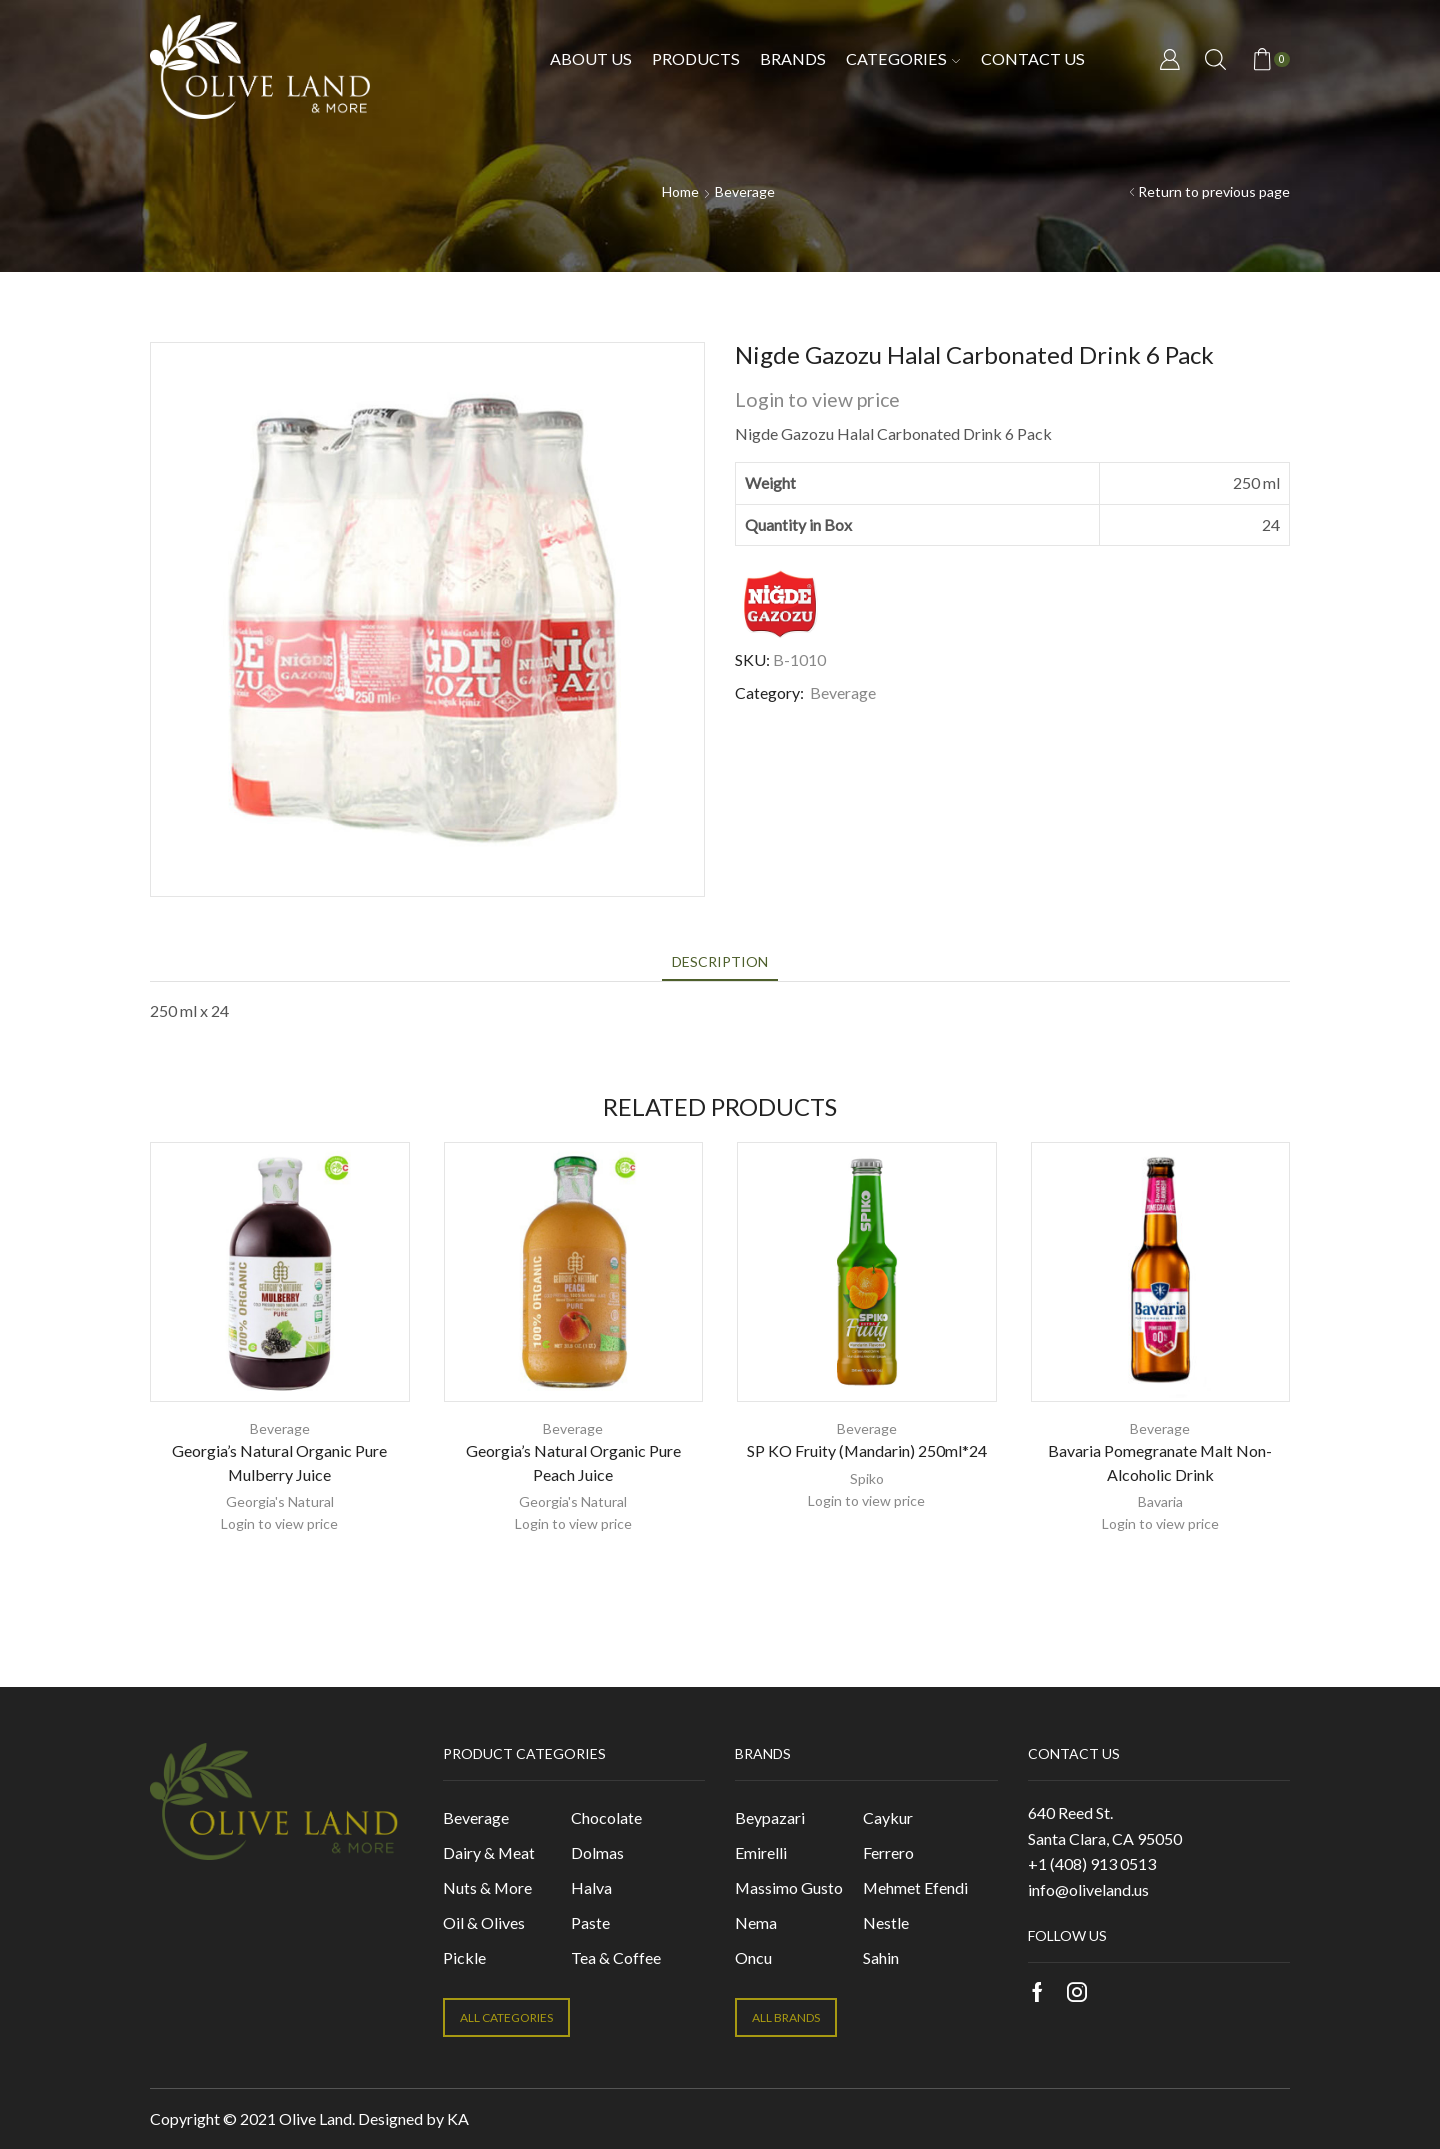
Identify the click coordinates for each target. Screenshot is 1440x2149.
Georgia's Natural (280, 1501)
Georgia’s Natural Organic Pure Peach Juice (573, 1462)
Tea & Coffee (616, 1957)
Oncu (753, 1957)
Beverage (745, 191)
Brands (793, 58)
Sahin (881, 1957)
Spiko (867, 1478)
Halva (591, 1887)
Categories (903, 58)
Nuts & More (487, 1887)
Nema (756, 1922)
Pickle (464, 1957)
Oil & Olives (484, 1922)
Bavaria (1160, 1501)
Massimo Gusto (789, 1887)
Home (680, 191)
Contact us (1033, 58)
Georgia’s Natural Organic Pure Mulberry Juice (279, 1462)
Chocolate (606, 1817)
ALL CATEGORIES (506, 2017)
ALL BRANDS (786, 2017)
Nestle (886, 1922)
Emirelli (761, 1852)
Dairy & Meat (489, 1852)
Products (696, 58)
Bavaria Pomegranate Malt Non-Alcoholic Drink (1160, 1462)
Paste (590, 1922)
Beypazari (770, 1817)
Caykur (888, 1817)
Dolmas (597, 1852)
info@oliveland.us (1088, 1889)
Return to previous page (1214, 191)
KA (458, 2118)
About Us (591, 58)
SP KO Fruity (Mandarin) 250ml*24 (867, 1450)
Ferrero (888, 1852)
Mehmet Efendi (915, 1887)
